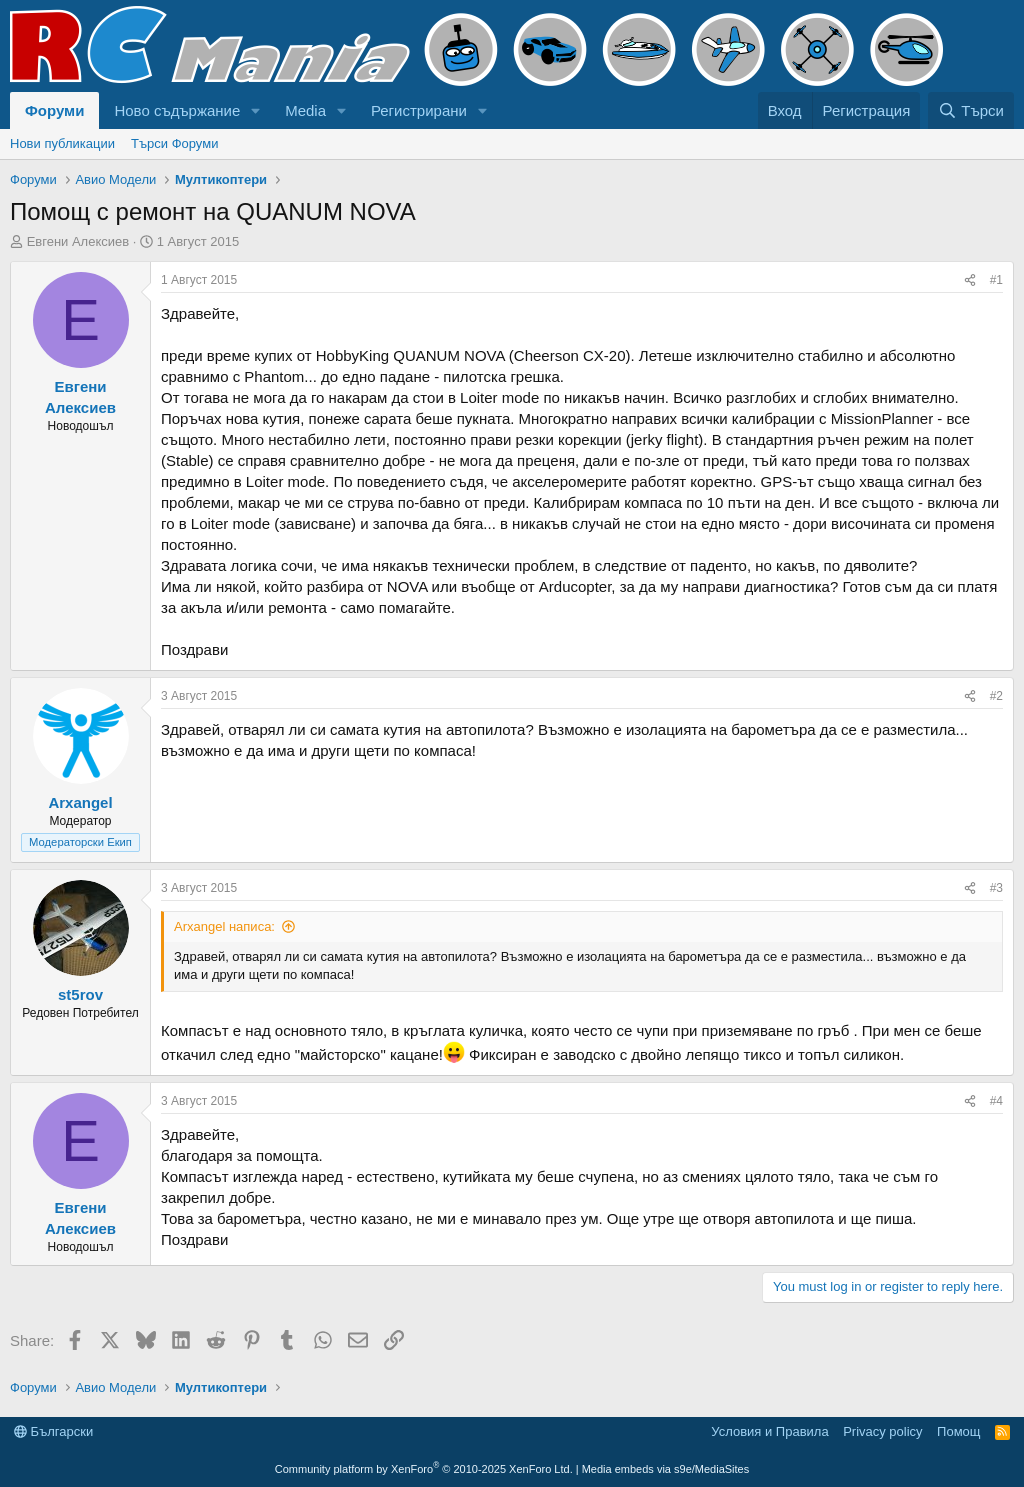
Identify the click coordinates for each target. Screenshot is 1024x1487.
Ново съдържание (177, 110)
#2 (996, 696)
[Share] (970, 280)
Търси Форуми (174, 143)
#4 (996, 1101)
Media (305, 110)
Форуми (54, 110)
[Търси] (971, 110)
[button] (256, 110)
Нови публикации (62, 143)
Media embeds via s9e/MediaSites (666, 1469)
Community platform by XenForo (424, 1469)
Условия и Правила (769, 1431)
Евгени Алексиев (78, 241)
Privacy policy (882, 1431)
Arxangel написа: (224, 926)
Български (53, 1431)
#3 (996, 888)
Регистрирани (419, 110)
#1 (996, 280)
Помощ (958, 1431)
